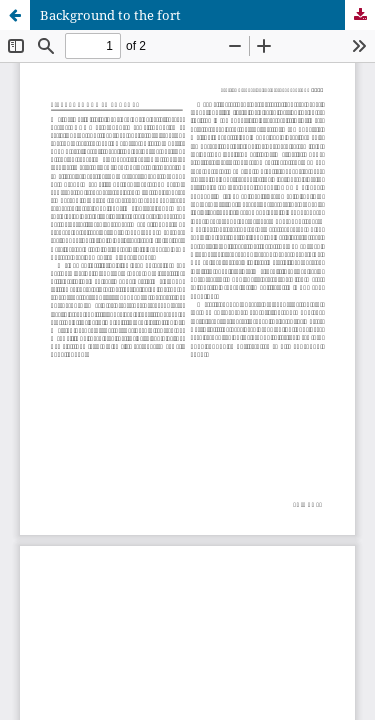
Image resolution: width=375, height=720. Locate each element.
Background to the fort (110, 15)
